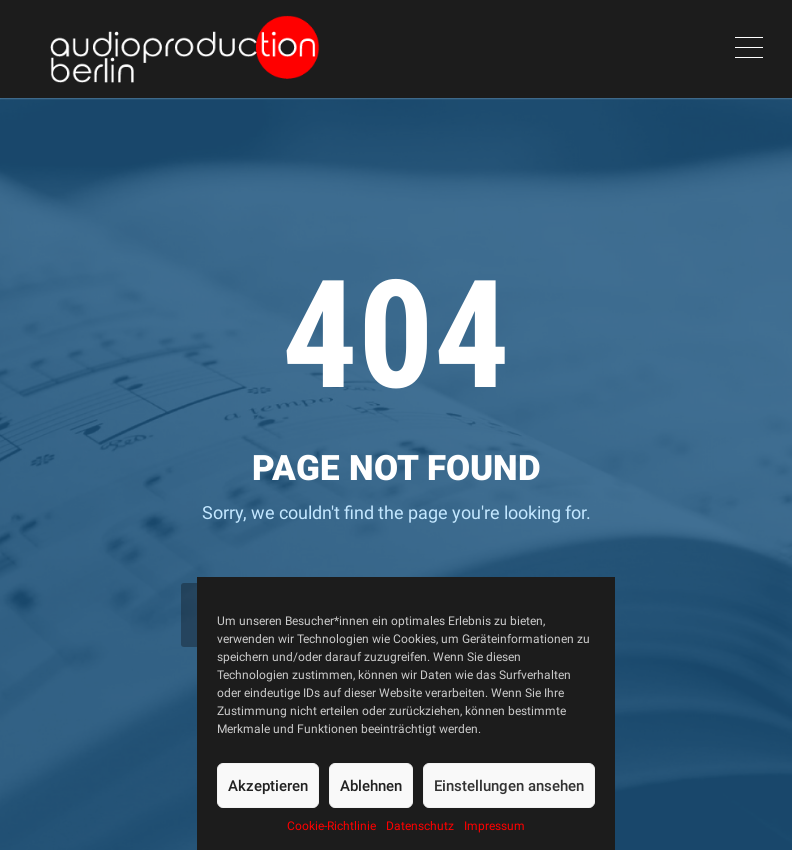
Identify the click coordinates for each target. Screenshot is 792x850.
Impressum (494, 826)
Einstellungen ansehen (509, 786)
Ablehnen (371, 786)
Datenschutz (420, 826)
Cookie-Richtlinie (331, 826)
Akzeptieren (268, 786)
